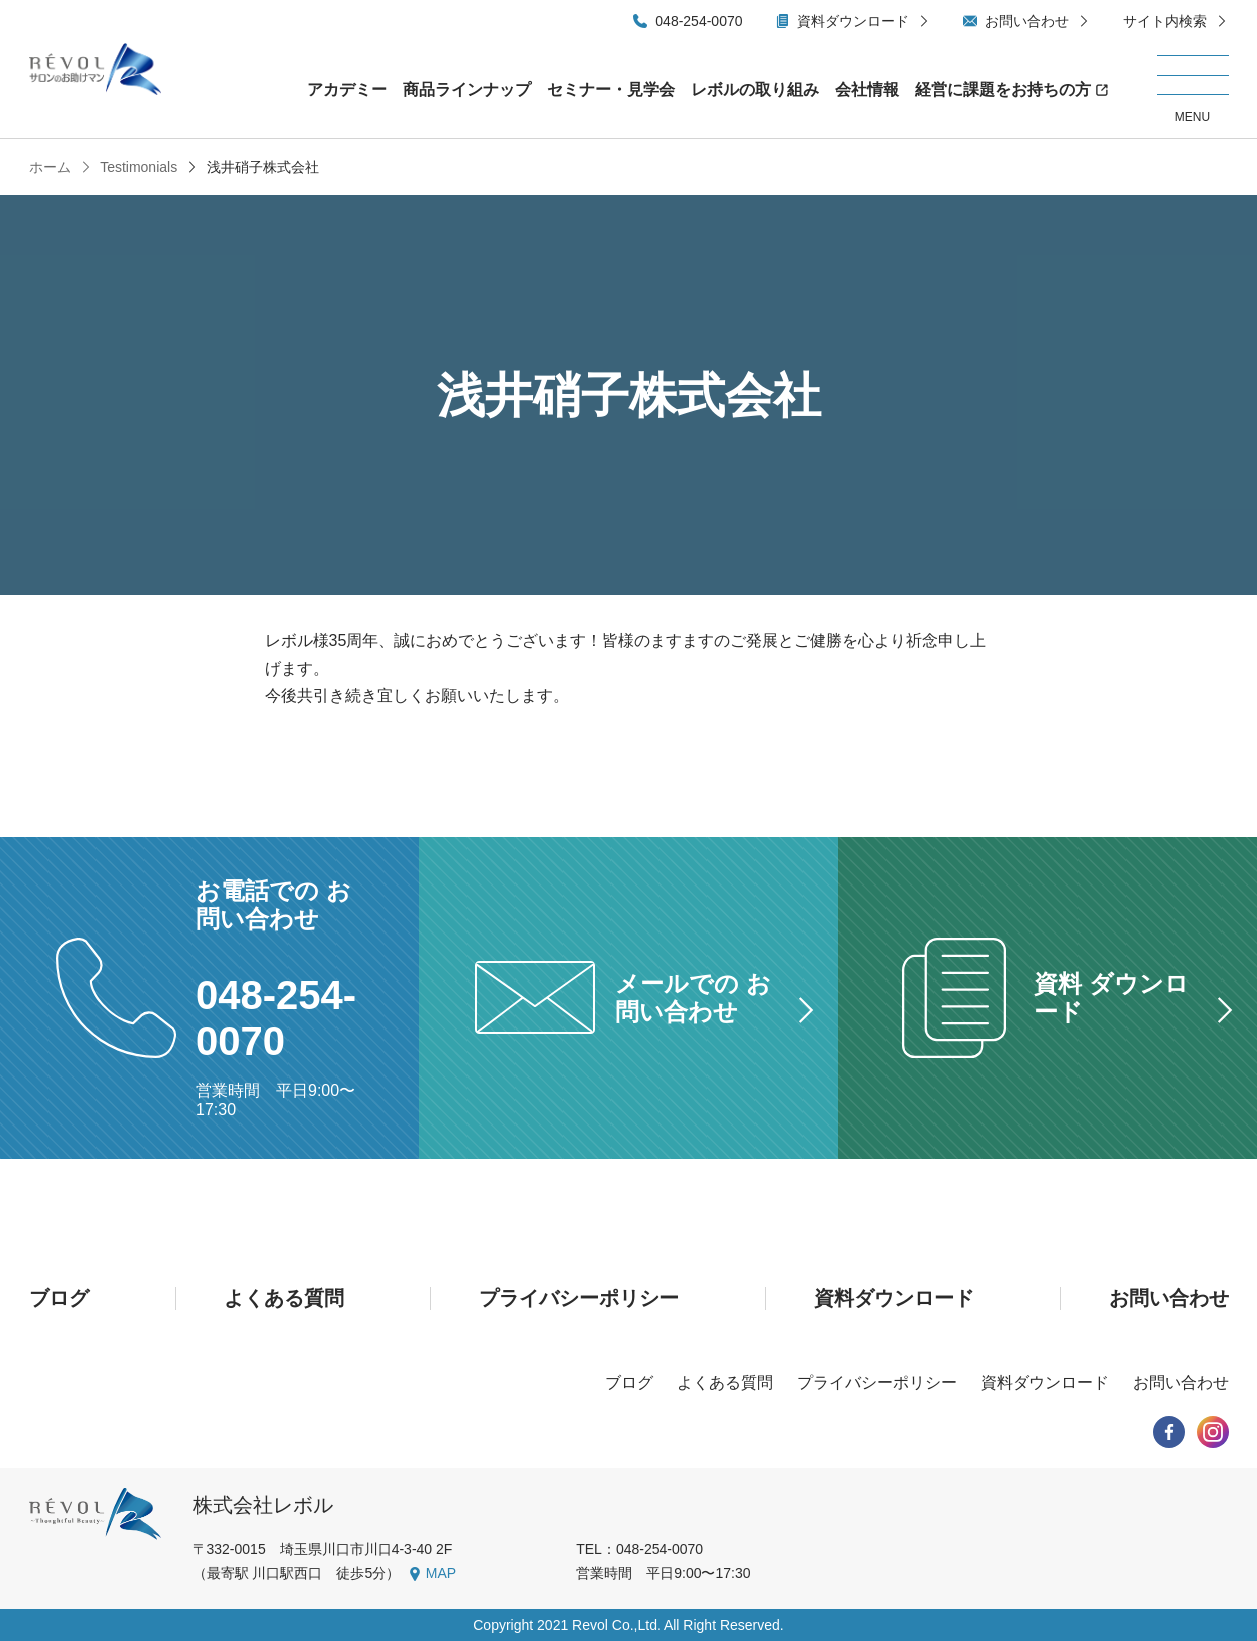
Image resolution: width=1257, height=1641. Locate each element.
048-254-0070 (698, 21)
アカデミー (347, 89)
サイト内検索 (1165, 21)
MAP (441, 1573)
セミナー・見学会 (611, 89)
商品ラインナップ (467, 89)
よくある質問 (284, 1298)
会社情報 (867, 89)
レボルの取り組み (755, 89)
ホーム (50, 167)
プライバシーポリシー (579, 1298)
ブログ (59, 1298)
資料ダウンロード (853, 21)
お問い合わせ (1027, 21)
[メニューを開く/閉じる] (1193, 90)
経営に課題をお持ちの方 (1003, 89)
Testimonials (137, 167)
